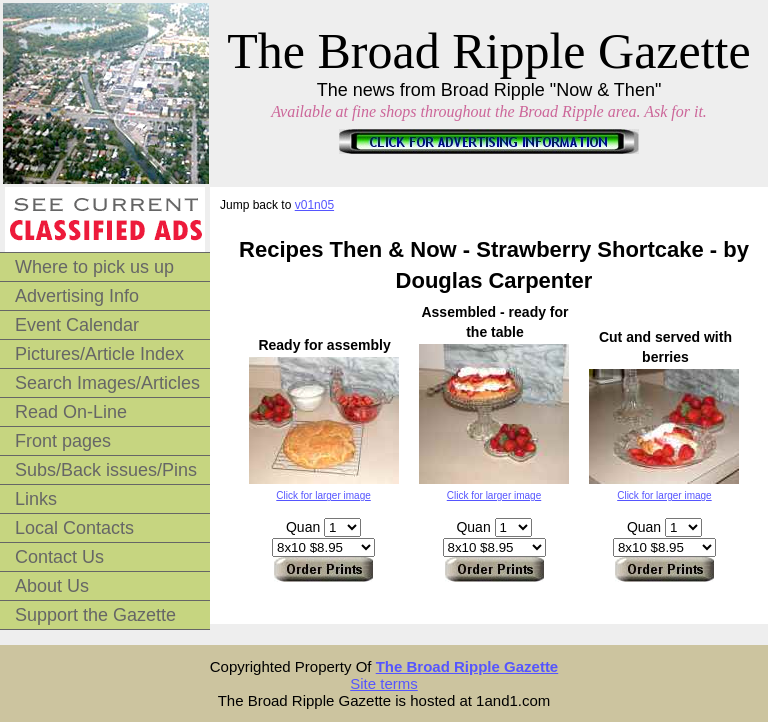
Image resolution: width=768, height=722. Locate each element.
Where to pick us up (94, 267)
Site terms (384, 683)
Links (36, 499)
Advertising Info (77, 296)
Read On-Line (71, 412)
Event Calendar (77, 325)
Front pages (63, 441)
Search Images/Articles (107, 383)
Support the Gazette (95, 615)
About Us (52, 586)
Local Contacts (74, 528)
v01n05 (314, 205)
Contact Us (59, 557)
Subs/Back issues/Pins (106, 470)
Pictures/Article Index (99, 354)
